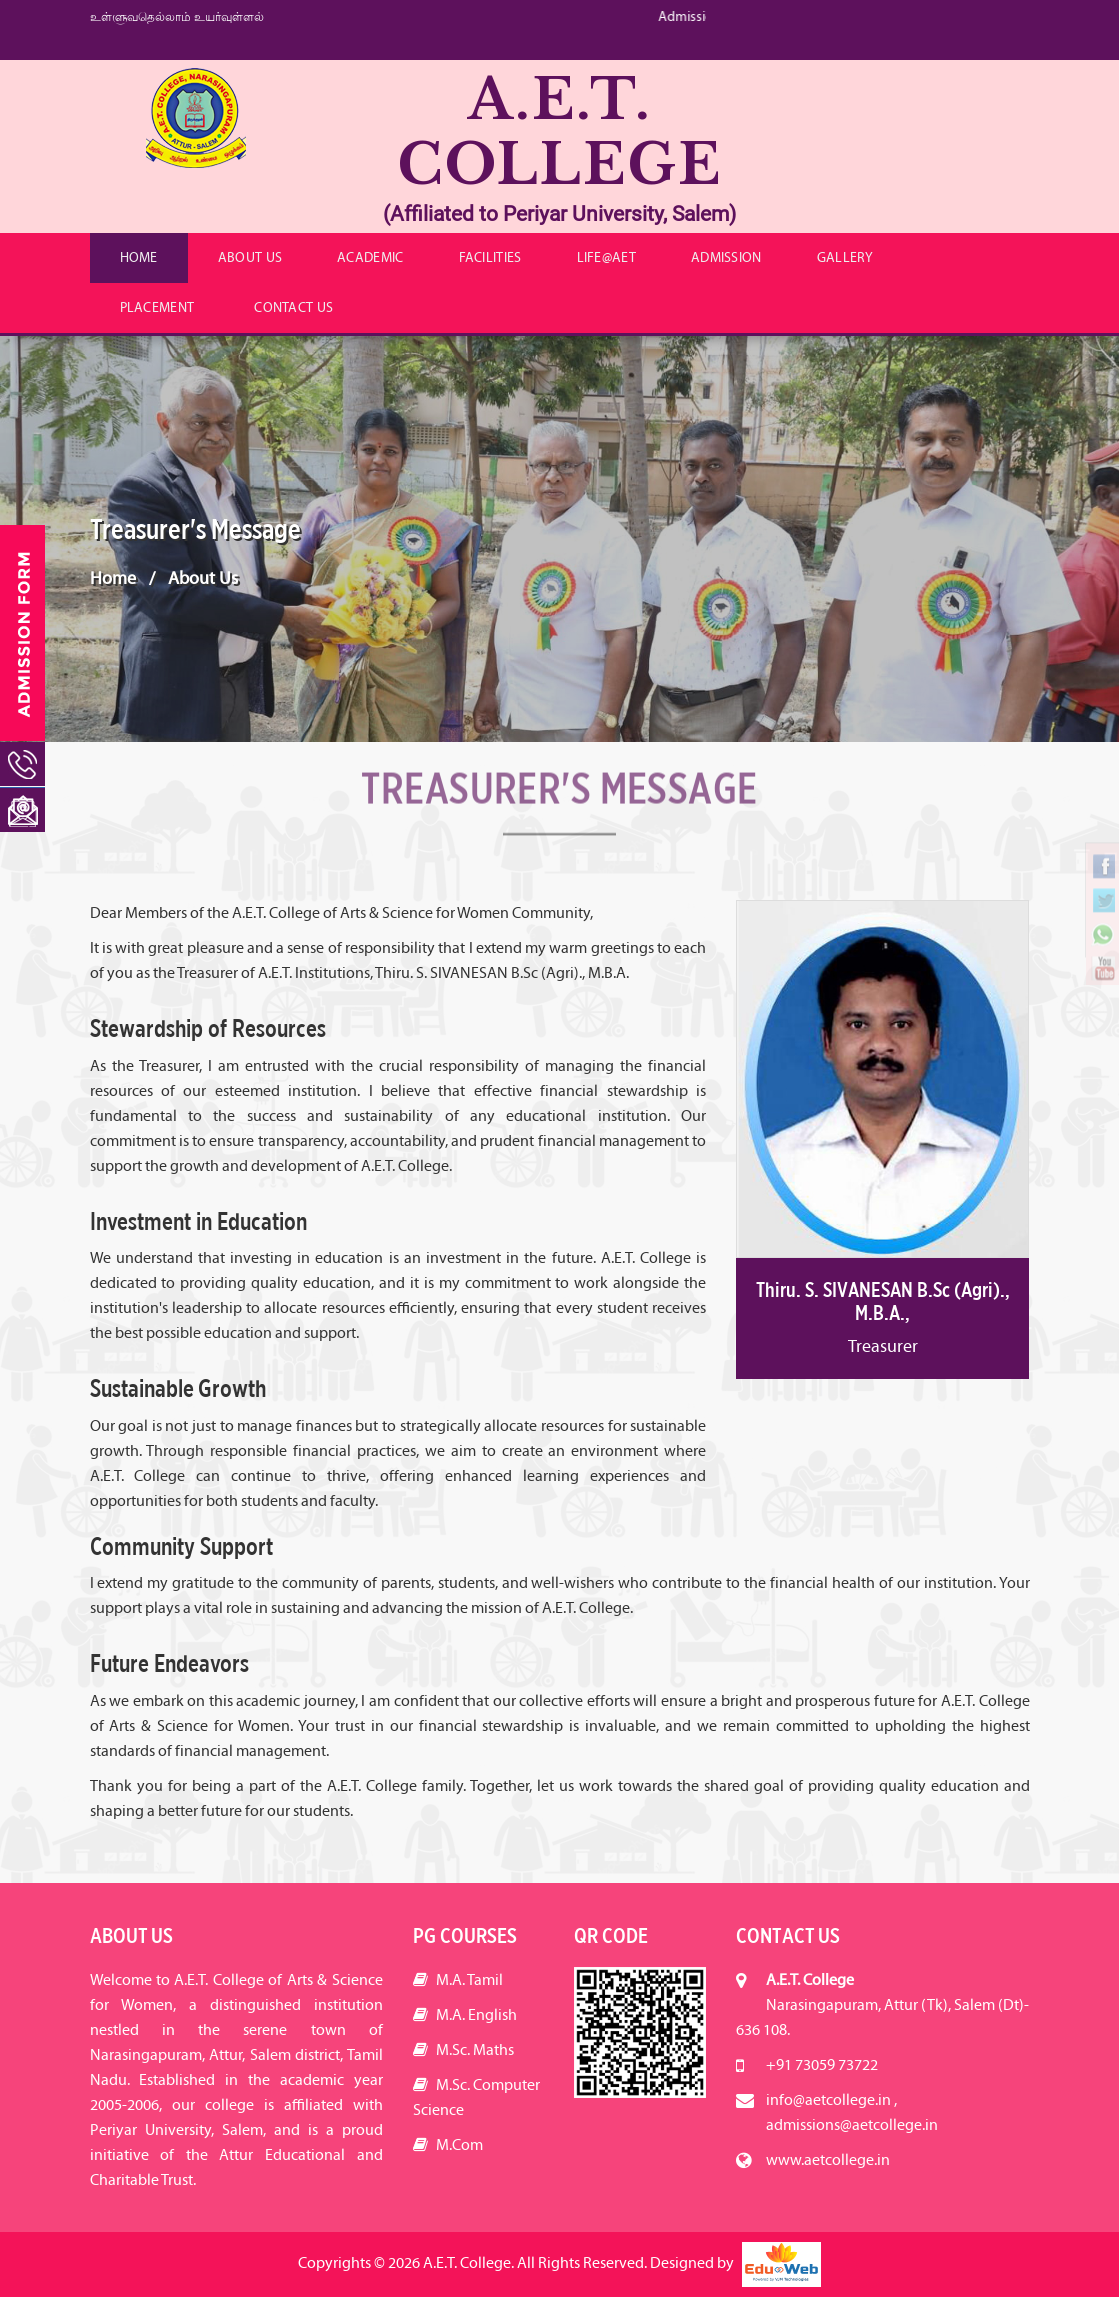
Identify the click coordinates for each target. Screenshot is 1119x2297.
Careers (985, 95)
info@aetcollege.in (823, 42)
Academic (370, 257)
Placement (157, 307)
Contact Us (293, 307)
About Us (250, 257)
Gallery (845, 257)
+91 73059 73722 (814, 13)
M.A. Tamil (458, 1979)
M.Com (448, 2144)
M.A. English (465, 2014)
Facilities (490, 257)
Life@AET (606, 257)
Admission (726, 257)
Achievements (964, 74)
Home (139, 257)
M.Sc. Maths (463, 2049)
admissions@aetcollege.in (852, 2124)
